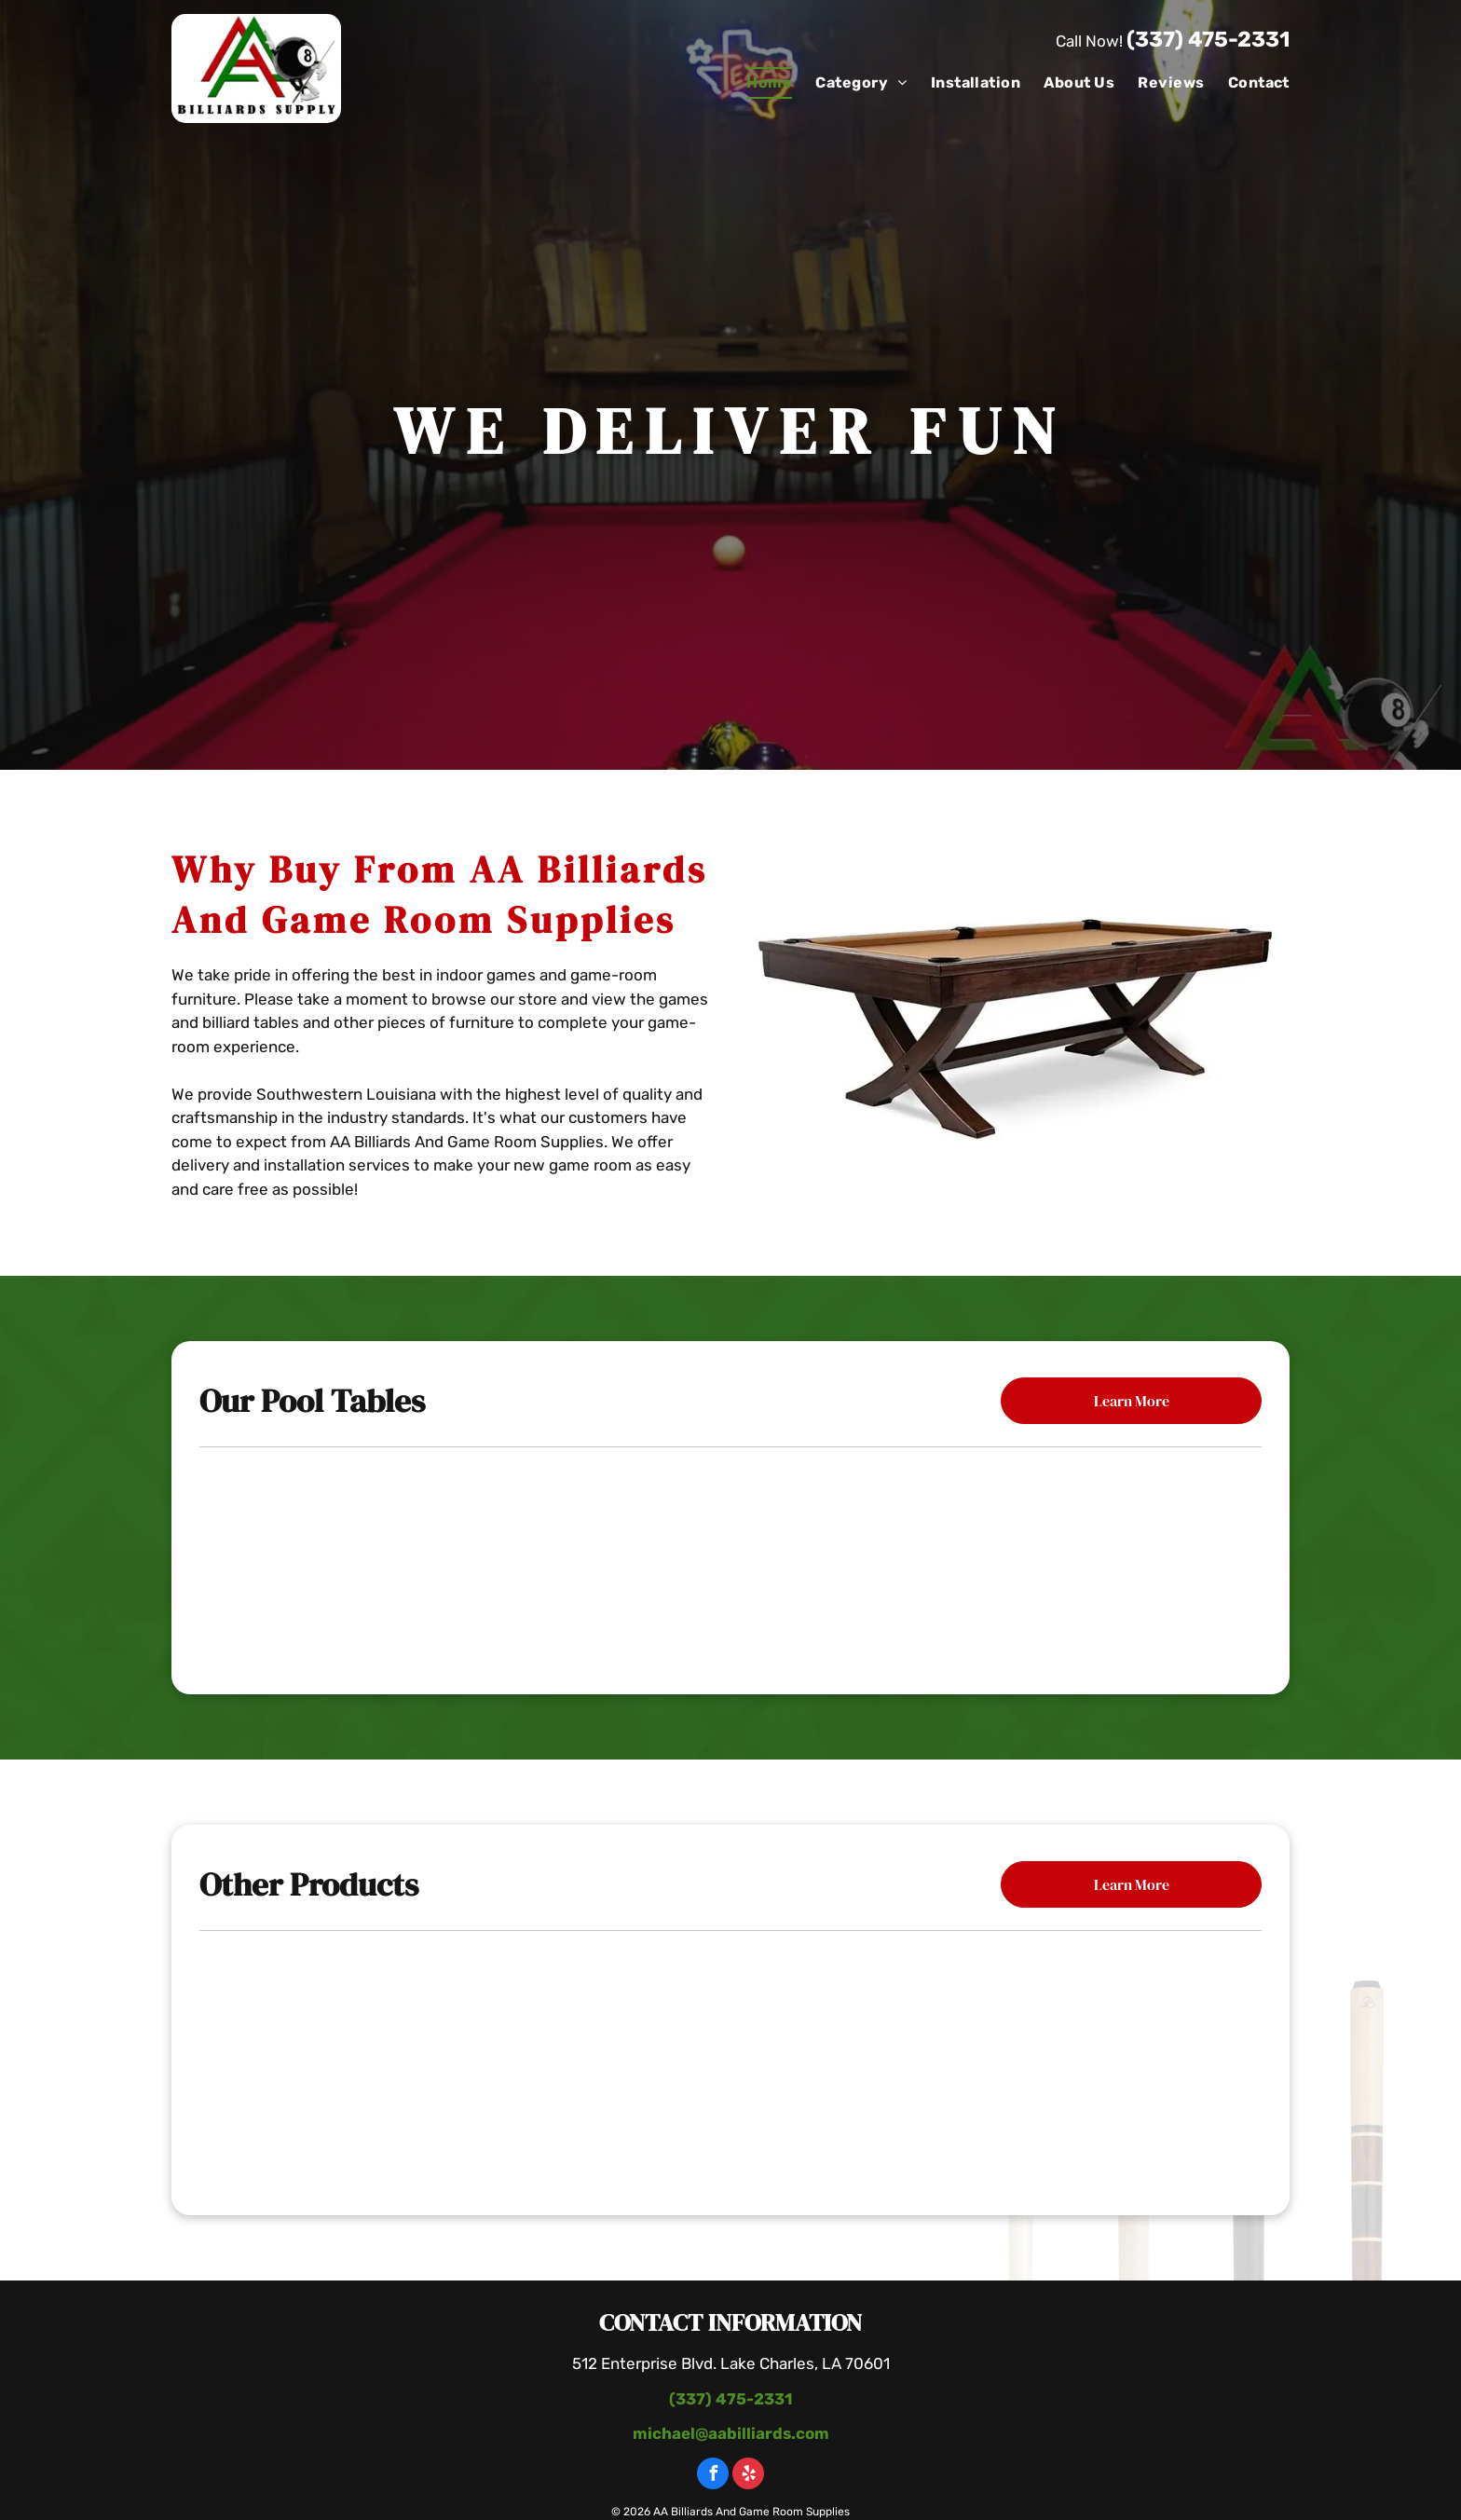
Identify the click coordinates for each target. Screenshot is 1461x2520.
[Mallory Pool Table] (382, 1557)
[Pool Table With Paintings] (1084, 2064)
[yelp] (748, 2476)
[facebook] (713, 2476)
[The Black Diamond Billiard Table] (1078, 1557)
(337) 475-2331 (1208, 39)
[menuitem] (757, 83)
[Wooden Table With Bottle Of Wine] (731, 2064)
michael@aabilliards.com (731, 2433)
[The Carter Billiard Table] (730, 1557)
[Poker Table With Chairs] (376, 2064)
